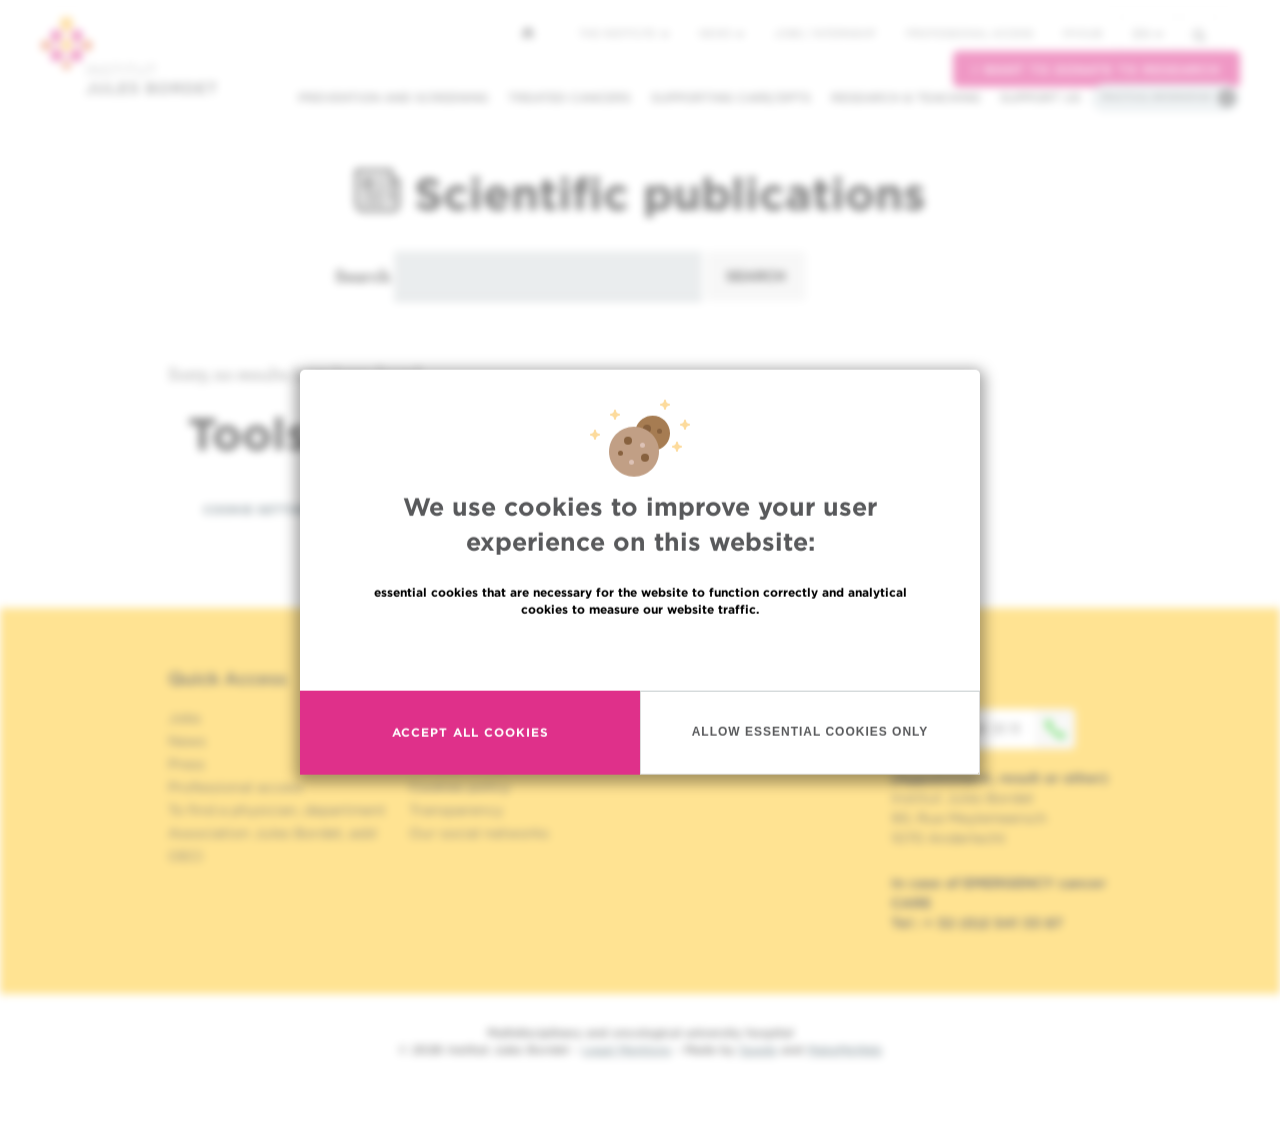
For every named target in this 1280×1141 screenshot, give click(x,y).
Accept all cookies (470, 783)
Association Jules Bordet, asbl (272, 833)
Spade (758, 1049)
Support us (1040, 97)
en (1148, 33)
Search (362, 275)
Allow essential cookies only (810, 783)
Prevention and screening (393, 97)
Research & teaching (905, 97)
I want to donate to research (1096, 69)
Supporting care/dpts (731, 97)
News (721, 33)
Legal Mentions (626, 1049)
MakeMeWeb (844, 1049)
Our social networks (479, 833)
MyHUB (1082, 33)
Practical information (1156, 97)
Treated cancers (569, 97)
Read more (640, 703)
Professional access (969, 33)
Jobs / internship (825, 33)
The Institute (624, 33)
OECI (185, 856)
